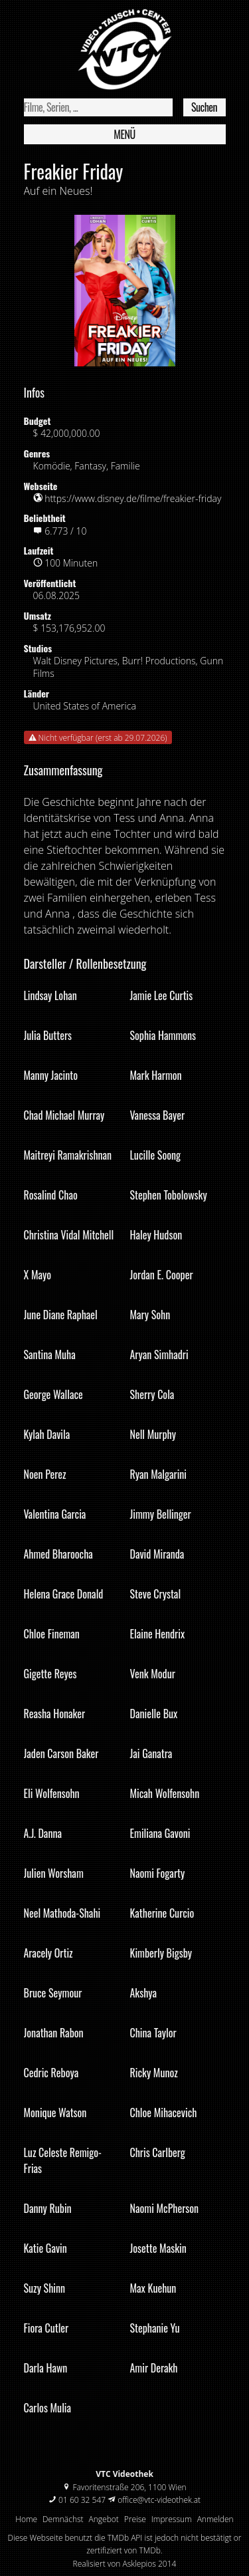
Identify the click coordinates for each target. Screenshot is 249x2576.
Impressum (171, 2519)
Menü (124, 134)
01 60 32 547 (82, 2500)
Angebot (104, 2519)
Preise (135, 2519)
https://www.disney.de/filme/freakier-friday (132, 498)
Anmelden (215, 2519)
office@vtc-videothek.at (159, 2500)
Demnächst (63, 2519)
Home (26, 2519)
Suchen (204, 107)
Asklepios (139, 2563)
